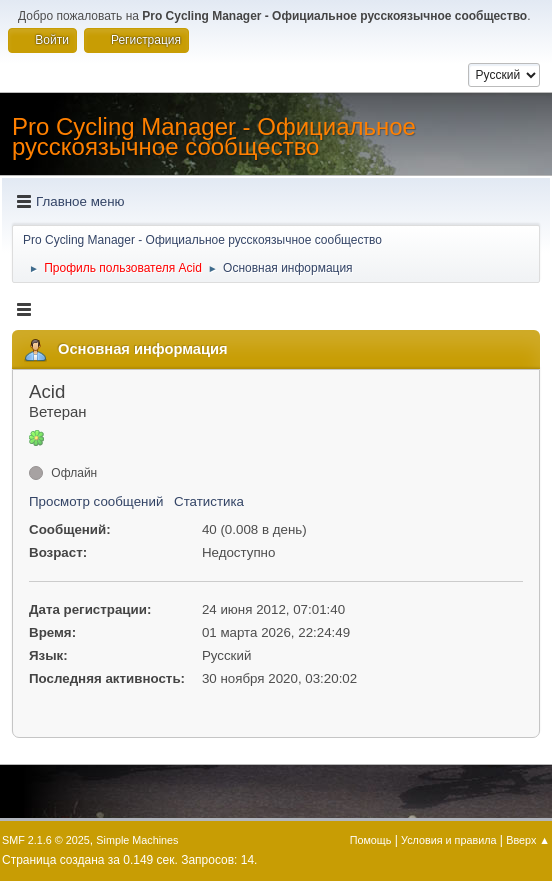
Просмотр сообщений (96, 501)
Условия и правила (448, 840)
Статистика (209, 501)
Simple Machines (137, 840)
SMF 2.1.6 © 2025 (46, 840)
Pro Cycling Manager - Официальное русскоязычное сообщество (214, 136)
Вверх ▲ (528, 840)
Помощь (371, 840)
